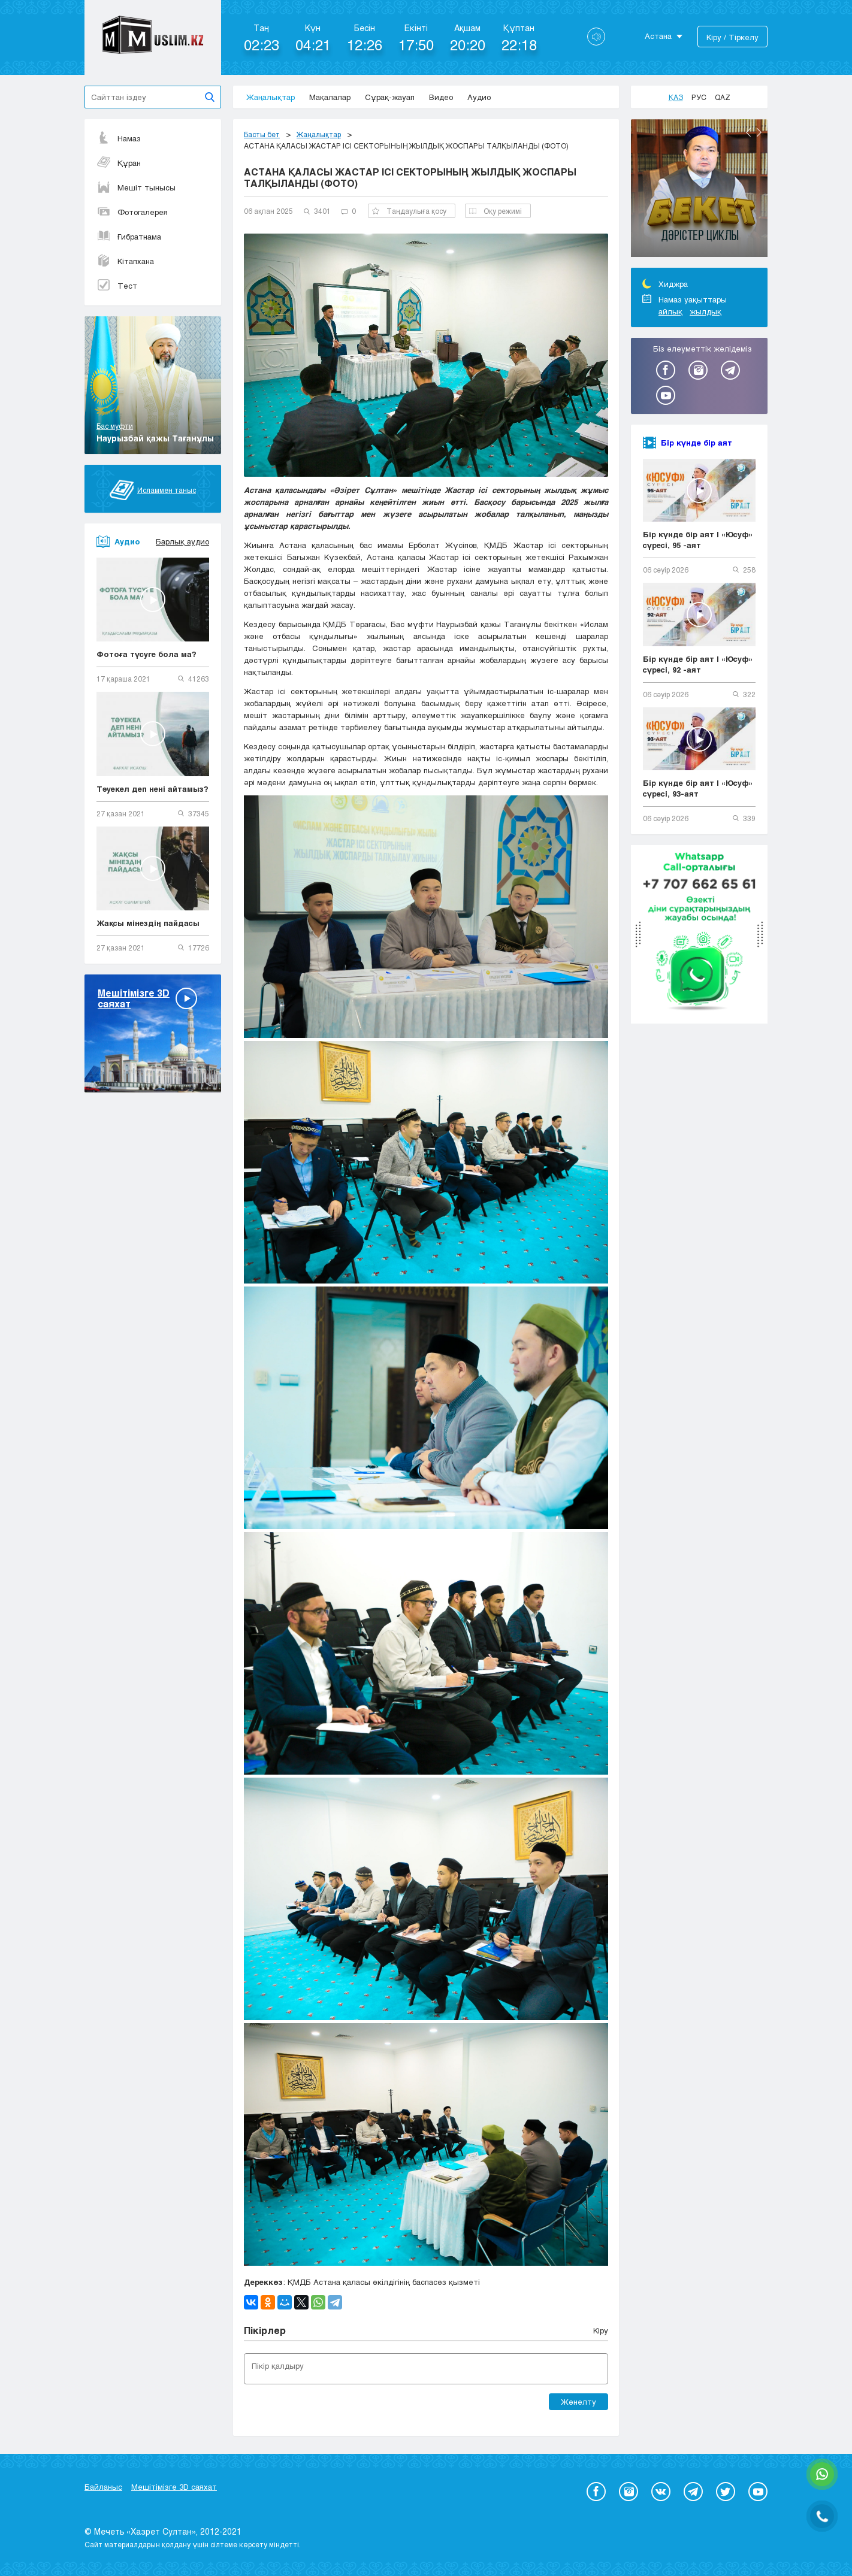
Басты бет (262, 134)
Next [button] (759, 132)
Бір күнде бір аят (696, 442)
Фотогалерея (132, 212)
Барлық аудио (182, 541)
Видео (441, 97)
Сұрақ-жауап (390, 97)
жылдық (705, 311)
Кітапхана (125, 261)
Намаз (118, 138)
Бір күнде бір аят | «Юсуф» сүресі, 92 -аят (698, 664)
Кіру (600, 2330)
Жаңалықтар (270, 97)
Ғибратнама (128, 236)
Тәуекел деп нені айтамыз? (152, 789)
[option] (699, 190)
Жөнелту (578, 2402)
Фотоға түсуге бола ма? (146, 654)
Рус (698, 97)
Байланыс (103, 2487)
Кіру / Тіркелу (732, 37)
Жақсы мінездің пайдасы (148, 923)
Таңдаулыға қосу (409, 211)
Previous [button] (748, 132)
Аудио (479, 97)
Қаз (676, 97)
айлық (670, 311)
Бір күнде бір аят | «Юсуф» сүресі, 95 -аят (698, 539)
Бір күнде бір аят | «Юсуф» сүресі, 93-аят (698, 788)
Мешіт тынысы (136, 187)
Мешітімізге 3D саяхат (174, 2487)
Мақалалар (330, 97)
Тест (116, 286)
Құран (118, 163)
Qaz (722, 97)
